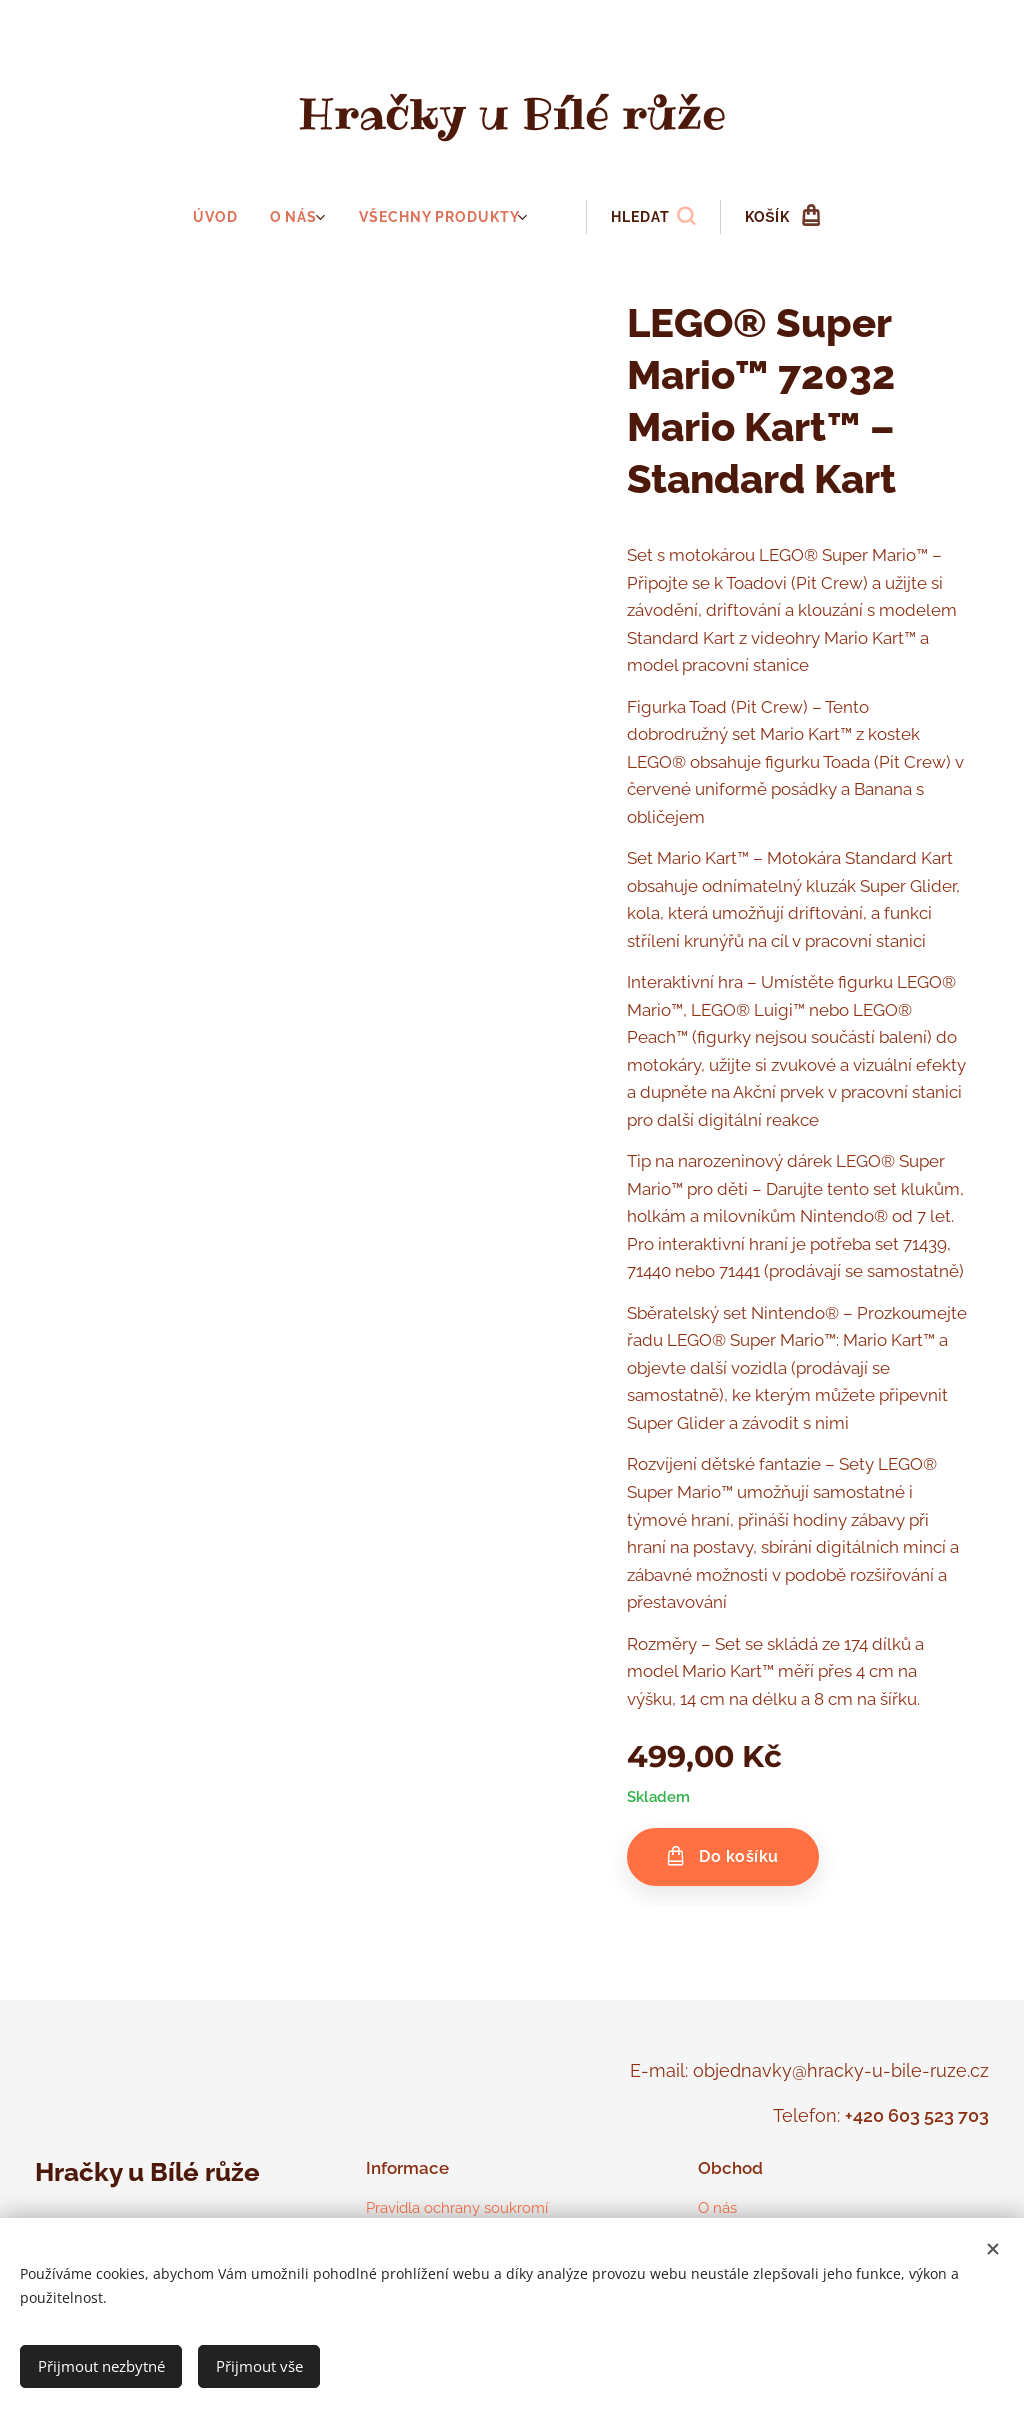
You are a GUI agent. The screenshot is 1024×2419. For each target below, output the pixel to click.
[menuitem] (226, 217)
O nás (717, 2208)
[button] (649, 217)
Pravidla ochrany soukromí (457, 2208)
